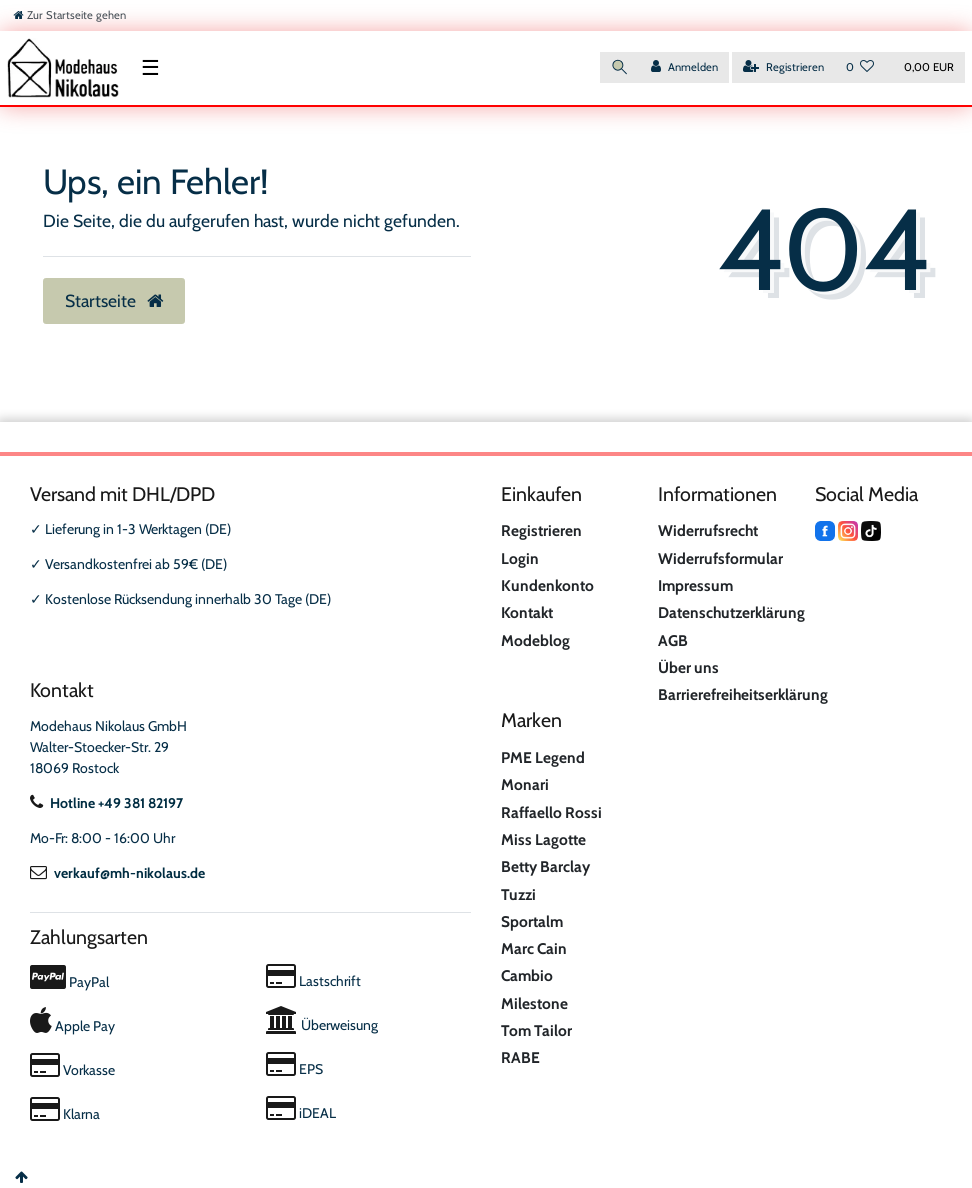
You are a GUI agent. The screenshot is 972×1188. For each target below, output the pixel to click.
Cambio (527, 975)
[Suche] (620, 67)
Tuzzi (518, 894)
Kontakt (527, 612)
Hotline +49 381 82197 (106, 803)
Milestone (534, 1003)
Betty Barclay (545, 866)
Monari (525, 784)
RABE (520, 1057)
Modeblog (535, 640)
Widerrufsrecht (708, 530)
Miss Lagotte (543, 839)
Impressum (695, 585)
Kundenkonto (547, 585)
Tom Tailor (536, 1030)
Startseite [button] (114, 300)
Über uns (688, 667)
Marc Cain (534, 948)
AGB (673, 640)
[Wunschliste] (860, 67)
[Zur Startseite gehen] (70, 15)
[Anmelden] (684, 67)
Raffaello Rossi (551, 812)
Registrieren (541, 530)
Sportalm (532, 921)
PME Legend (543, 757)
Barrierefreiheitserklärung (743, 694)
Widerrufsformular (720, 558)
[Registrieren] (783, 67)
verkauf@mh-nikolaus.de (117, 873)
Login (520, 558)
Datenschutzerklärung (731, 612)
